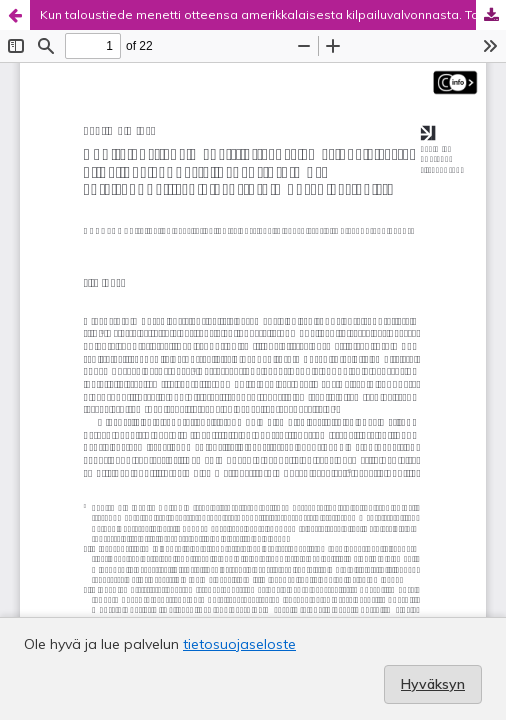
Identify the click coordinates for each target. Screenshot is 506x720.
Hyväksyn (433, 684)
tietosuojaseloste (239, 644)
